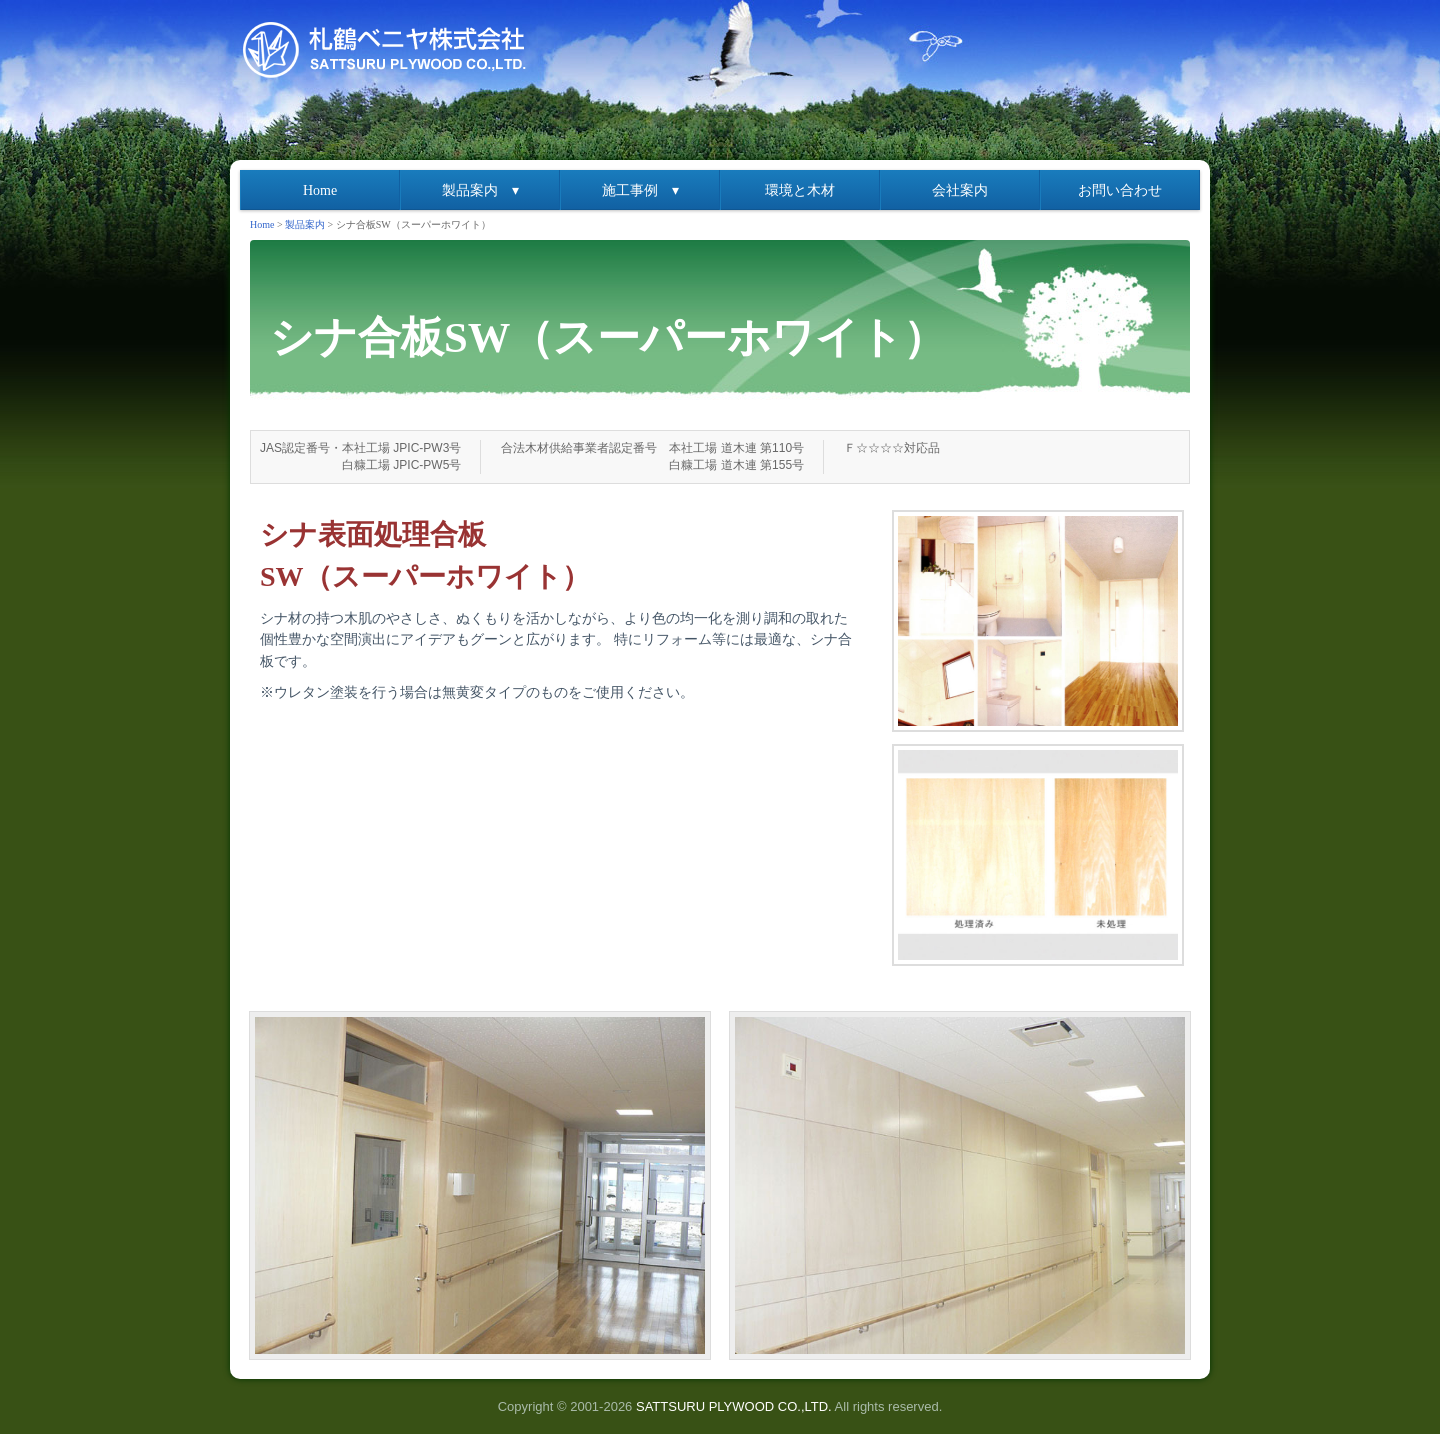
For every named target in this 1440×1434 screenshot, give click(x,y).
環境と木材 (800, 190)
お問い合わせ (1120, 190)
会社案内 (960, 190)
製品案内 (305, 224)
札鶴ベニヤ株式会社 (390, 50)
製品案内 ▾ (480, 190)
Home (320, 190)
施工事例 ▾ (640, 190)
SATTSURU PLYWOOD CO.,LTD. (734, 1406)
